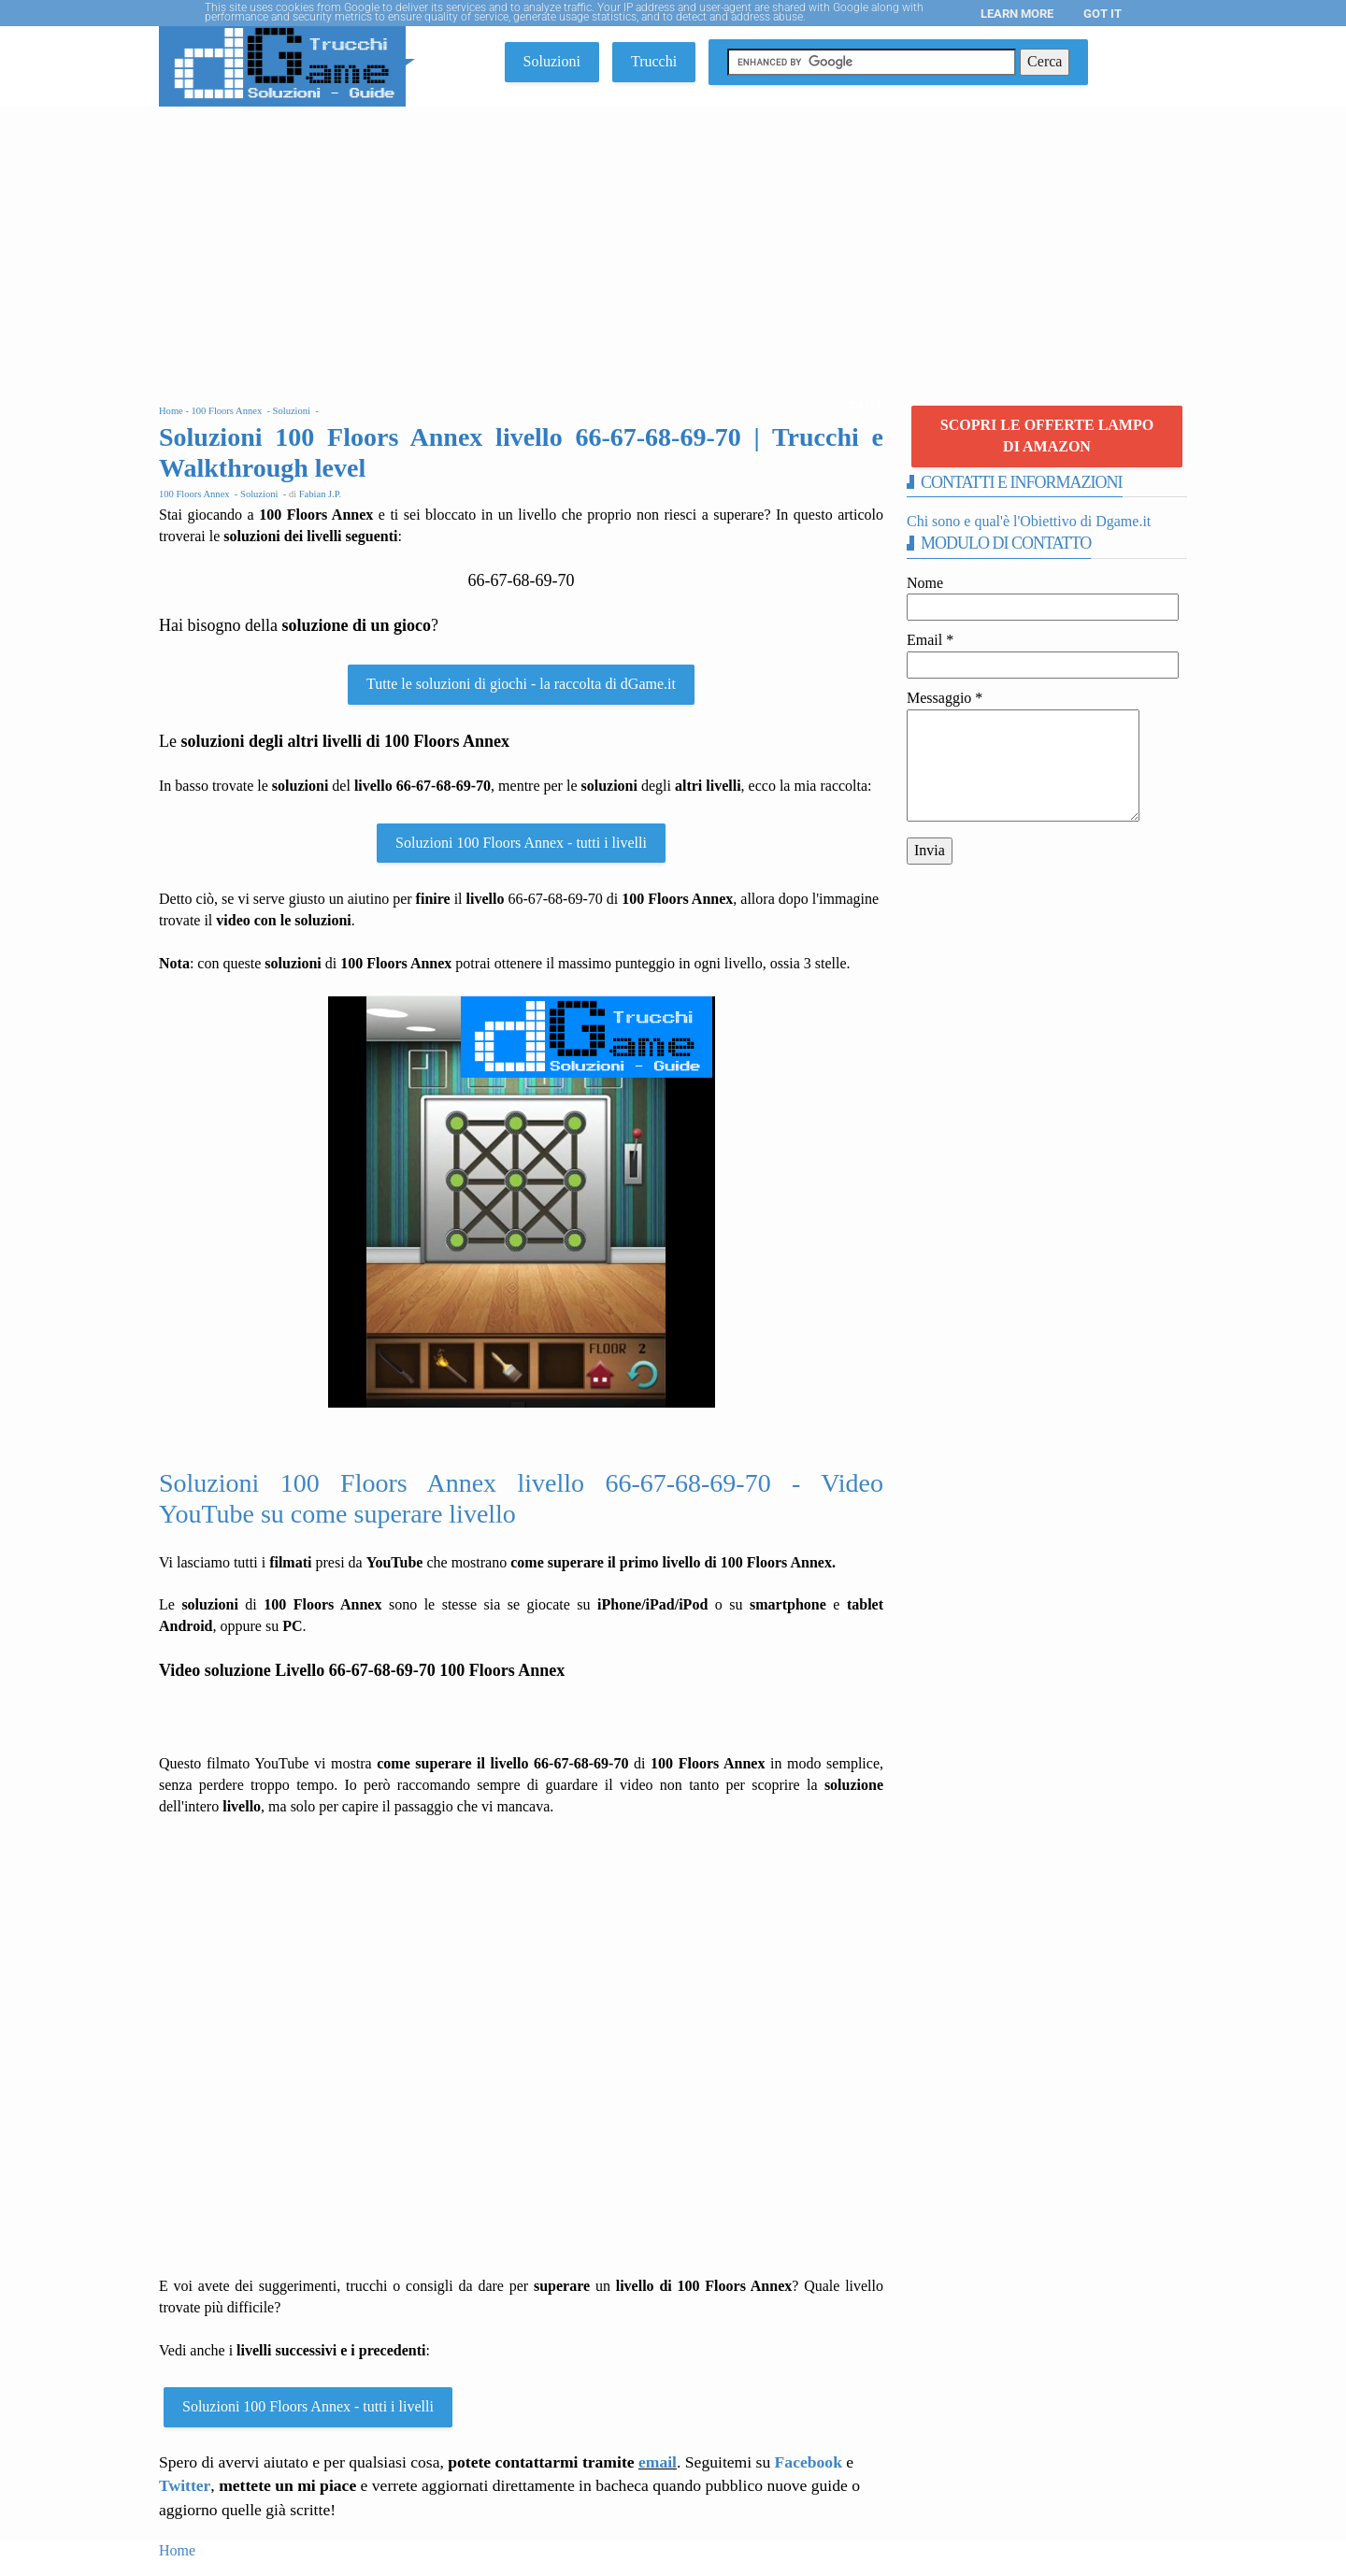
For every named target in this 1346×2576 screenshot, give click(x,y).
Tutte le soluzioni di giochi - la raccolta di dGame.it (521, 684)
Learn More (1017, 14)
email (657, 2462)
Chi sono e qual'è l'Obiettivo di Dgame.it (1029, 521)
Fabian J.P (319, 494)
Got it (1102, 14)
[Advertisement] (673, 247)
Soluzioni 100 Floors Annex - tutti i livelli (521, 843)
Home (177, 2550)
